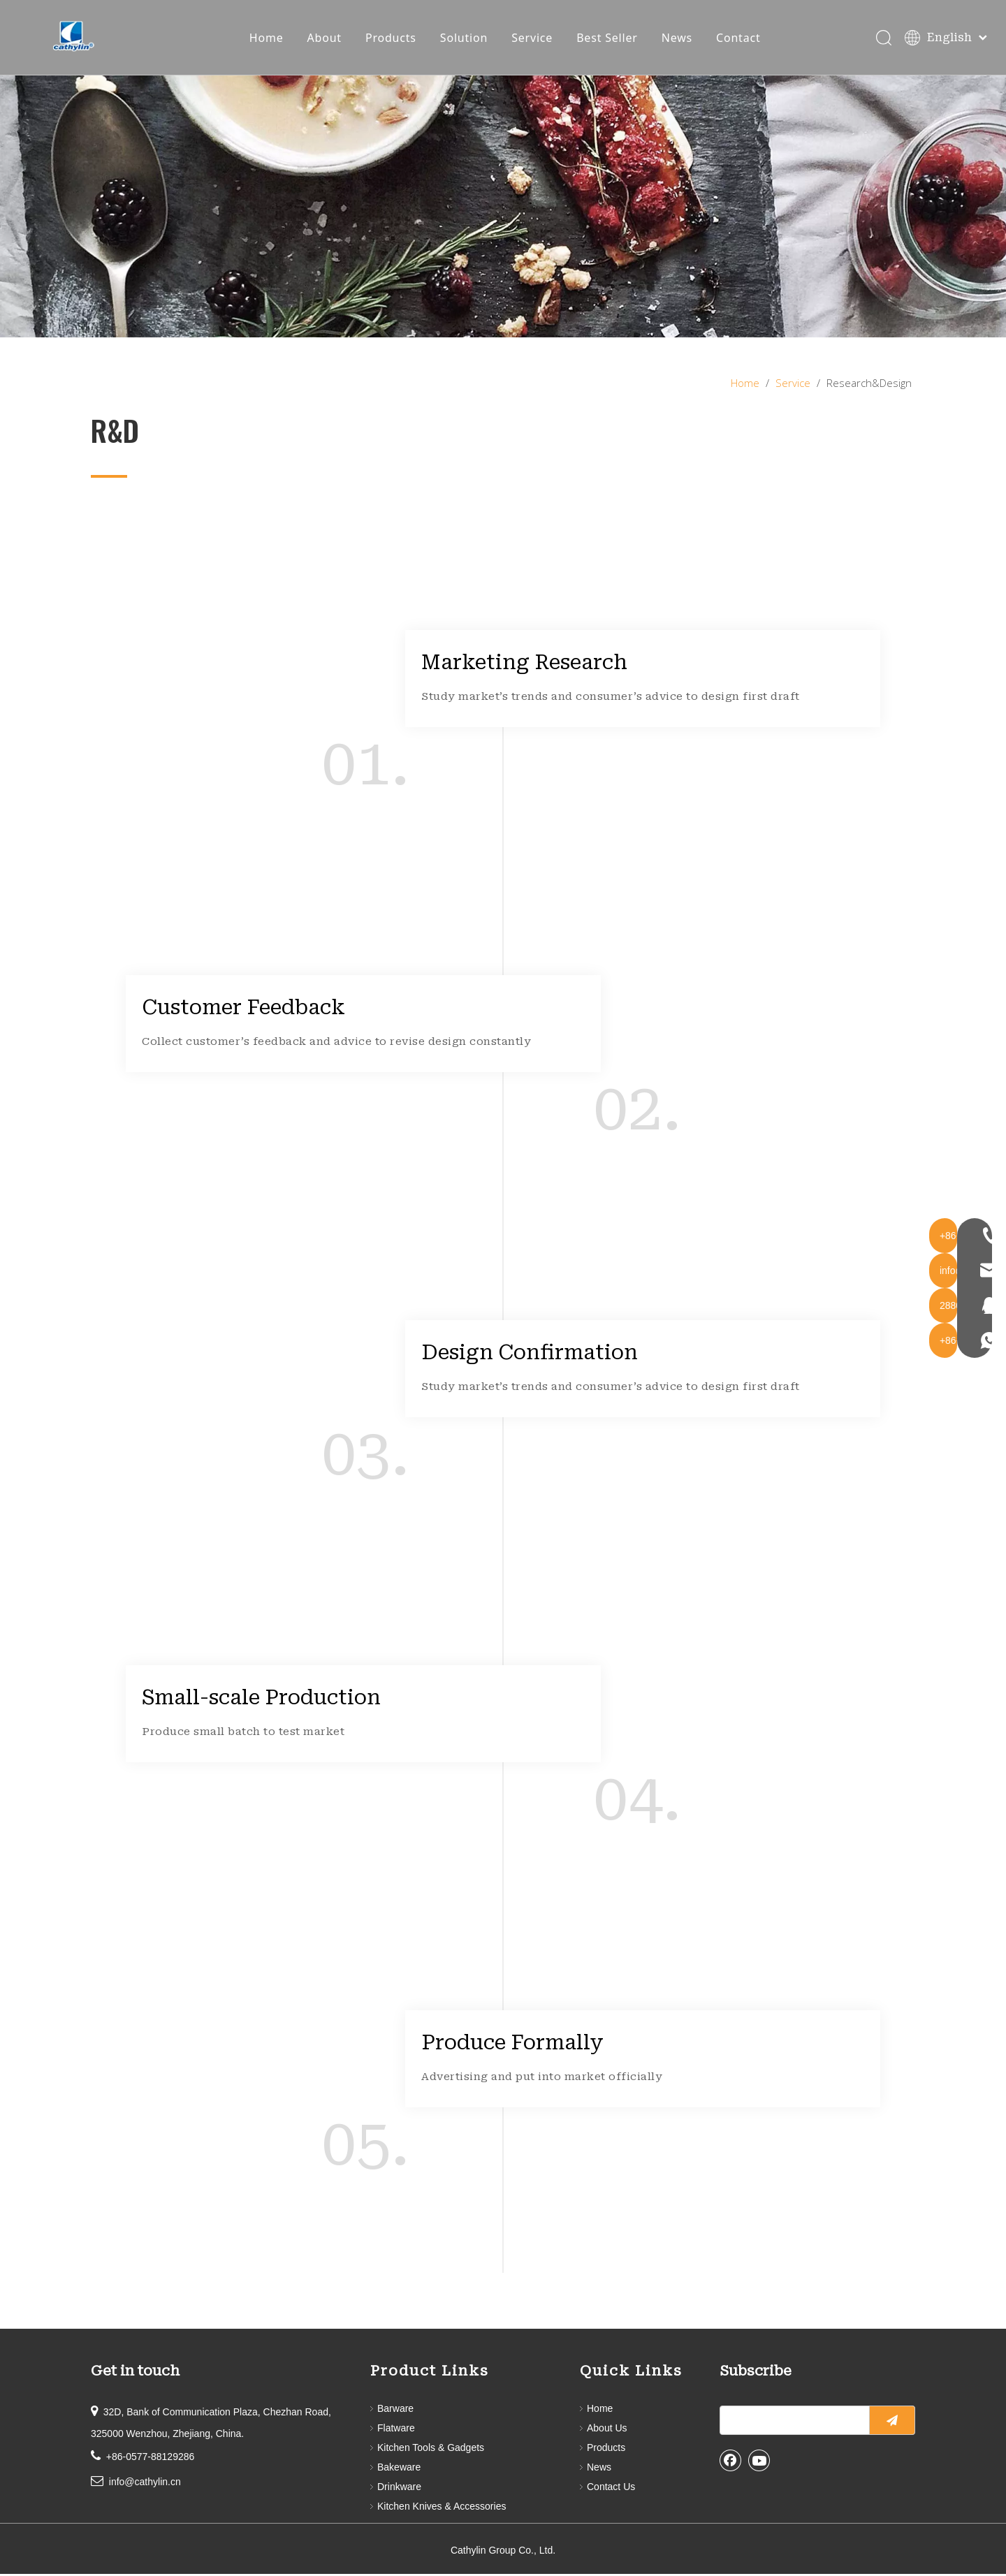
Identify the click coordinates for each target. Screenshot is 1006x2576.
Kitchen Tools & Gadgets (430, 2449)
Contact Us (611, 2488)
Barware (395, 2410)
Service (533, 38)
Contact (739, 38)
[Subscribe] (892, 2422)
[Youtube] (759, 2462)
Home (267, 38)
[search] (791, 2422)
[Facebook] (731, 2462)
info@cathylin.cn (145, 2483)
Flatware (396, 2430)
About (325, 38)
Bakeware (399, 2469)
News (677, 38)
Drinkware (399, 2488)
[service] (503, 208)
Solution (465, 38)
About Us (607, 2430)
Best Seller (608, 38)
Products (392, 38)
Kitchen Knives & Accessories (441, 2508)
